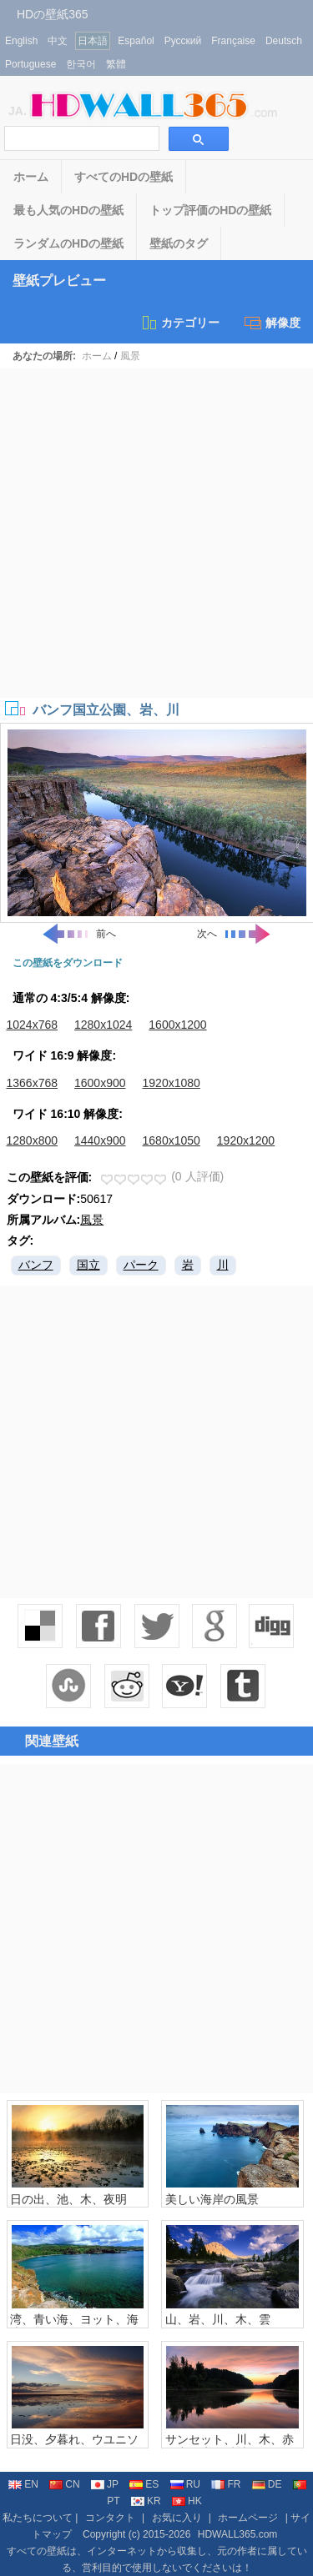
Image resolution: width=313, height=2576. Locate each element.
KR (146, 2501)
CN (64, 2484)
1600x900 (100, 1083)
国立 (88, 1264)
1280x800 (32, 1140)
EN (23, 2484)
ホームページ (248, 2517)
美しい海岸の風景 (212, 2199)
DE (267, 2484)
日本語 (93, 41)
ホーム (30, 176)
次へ (234, 934)
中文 (58, 41)
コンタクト (110, 2517)
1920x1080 (171, 1083)
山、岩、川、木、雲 (217, 2319)
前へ (78, 934)
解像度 (272, 322)
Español (136, 41)
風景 (130, 356)
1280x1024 (103, 1024)
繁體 (116, 64)
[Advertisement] (156, 533)
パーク (141, 1264)
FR (225, 2484)
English (21, 41)
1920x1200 (246, 1140)
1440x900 (100, 1140)
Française (233, 41)
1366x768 (32, 1083)
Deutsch (283, 41)
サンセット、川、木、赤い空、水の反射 (229, 2446)
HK (187, 2501)
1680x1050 (171, 1140)
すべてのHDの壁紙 (123, 176)
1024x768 (32, 1024)
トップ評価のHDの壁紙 (210, 210)
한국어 (81, 64)
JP (105, 2484)
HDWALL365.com (238, 2534)
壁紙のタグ (178, 243)
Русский (183, 41)
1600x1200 (177, 1024)
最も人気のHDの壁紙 (68, 210)
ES (144, 2484)
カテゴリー (180, 322)
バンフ (35, 1264)
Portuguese (30, 64)
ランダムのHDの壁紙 (68, 243)
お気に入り (177, 2517)
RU (185, 2484)
